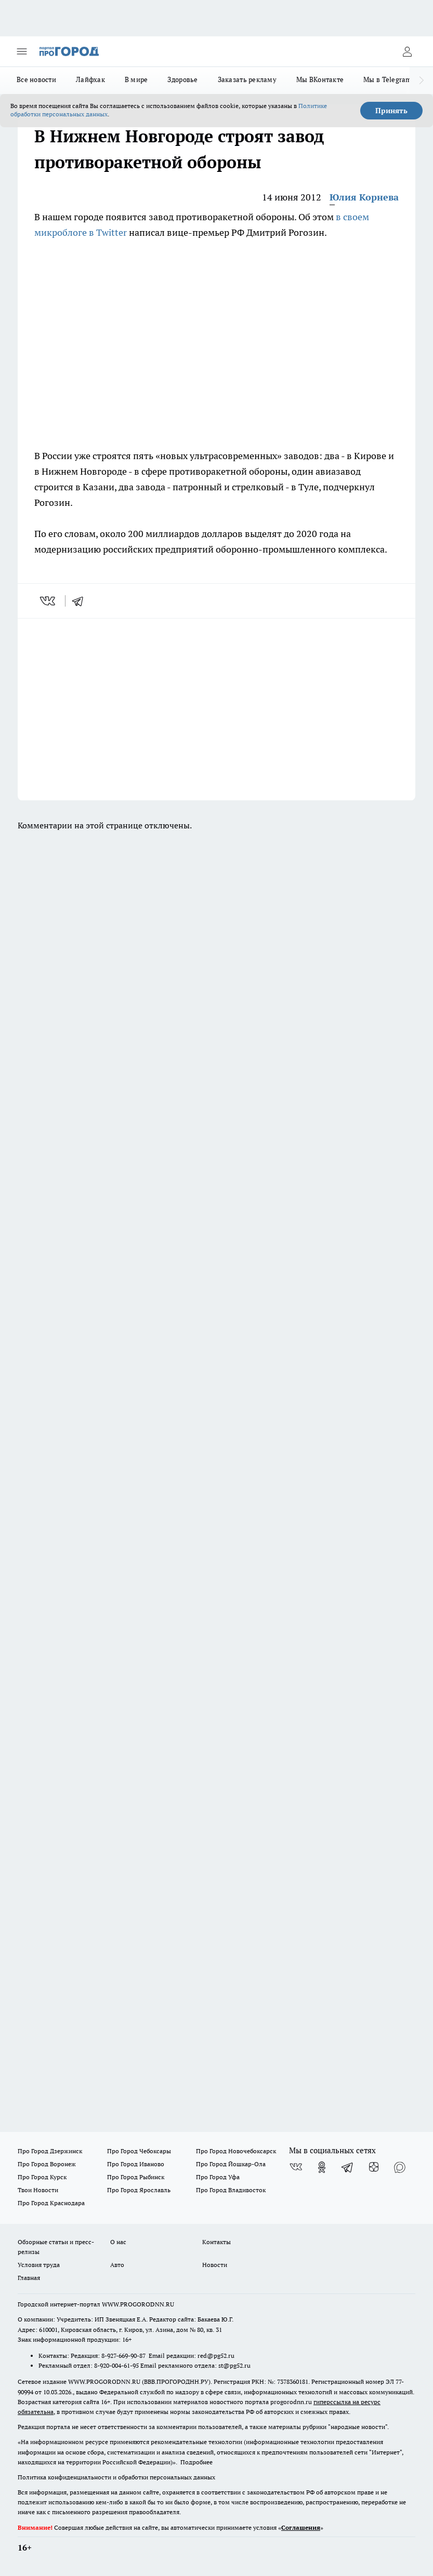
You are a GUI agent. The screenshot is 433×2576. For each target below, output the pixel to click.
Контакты (216, 2242)
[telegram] (81, 601)
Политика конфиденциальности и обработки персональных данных (116, 2477)
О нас (118, 2242)
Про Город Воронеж (47, 2164)
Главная (29, 2278)
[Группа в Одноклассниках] (322, 2167)
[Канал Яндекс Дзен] (374, 2167)
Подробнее (196, 2462)
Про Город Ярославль (138, 2190)
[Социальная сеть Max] (400, 2167)
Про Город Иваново (135, 2164)
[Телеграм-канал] (348, 2167)
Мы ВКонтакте (320, 79)
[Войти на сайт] (407, 51)
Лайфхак (90, 79)
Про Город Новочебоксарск (236, 2151)
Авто (117, 2265)
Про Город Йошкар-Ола (231, 2164)
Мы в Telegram (387, 79)
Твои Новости (38, 2190)
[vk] (49, 601)
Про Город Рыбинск (135, 2177)
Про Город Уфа (218, 2177)
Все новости (36, 79)
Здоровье (182, 79)
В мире (136, 79)
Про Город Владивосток (231, 2190)
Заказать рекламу (247, 79)
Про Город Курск (42, 2177)
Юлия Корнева (364, 197)
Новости (214, 2265)
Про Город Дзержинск (50, 2151)
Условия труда (39, 2265)
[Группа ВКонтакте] (296, 2167)
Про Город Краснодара (51, 2203)
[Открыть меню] (21, 51)
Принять (391, 110)
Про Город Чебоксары (139, 2151)
